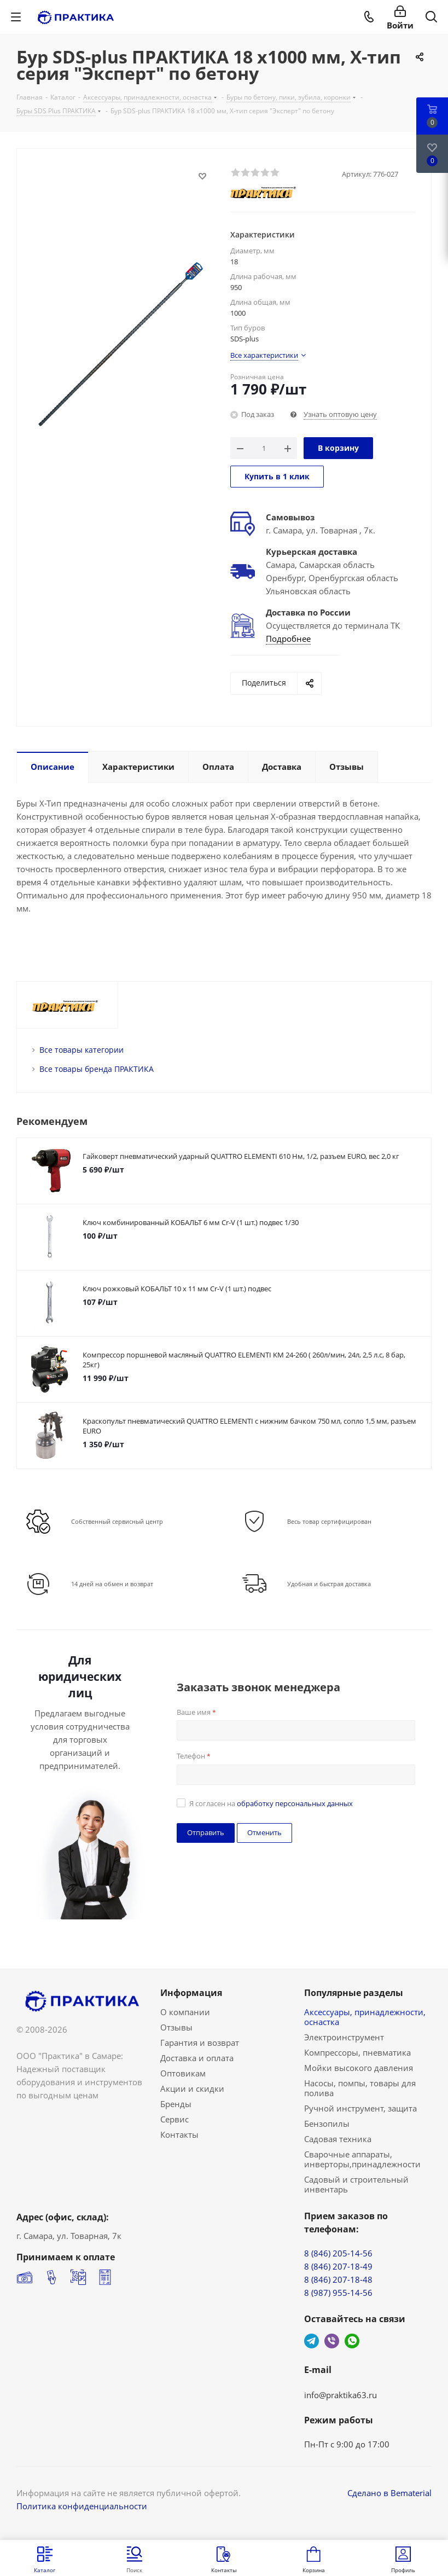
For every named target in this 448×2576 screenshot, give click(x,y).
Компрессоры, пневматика (357, 2052)
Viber (331, 2341)
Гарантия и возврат (199, 2042)
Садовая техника (337, 2138)
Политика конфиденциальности (81, 2505)
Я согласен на (271, 1803)
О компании (185, 2011)
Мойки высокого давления (358, 2067)
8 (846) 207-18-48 (338, 2279)
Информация (191, 1993)
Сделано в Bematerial (389, 2492)
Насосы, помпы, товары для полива (360, 2088)
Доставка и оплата (197, 2057)
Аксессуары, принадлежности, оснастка (365, 2016)
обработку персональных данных (295, 1803)
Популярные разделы (353, 1993)
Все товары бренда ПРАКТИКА (96, 1069)
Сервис (174, 2119)
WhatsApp (352, 2341)
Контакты (179, 2134)
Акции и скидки (192, 2088)
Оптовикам (183, 2073)
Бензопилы (327, 2123)
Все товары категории (81, 1050)
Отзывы (176, 2027)
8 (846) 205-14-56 (338, 2253)
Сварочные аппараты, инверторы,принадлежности (362, 2159)
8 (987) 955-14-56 (338, 2292)
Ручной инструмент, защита (360, 2108)
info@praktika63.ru (340, 2394)
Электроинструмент (344, 2037)
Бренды (175, 2103)
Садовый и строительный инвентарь (356, 2184)
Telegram (311, 2341)
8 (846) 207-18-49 (338, 2266)
